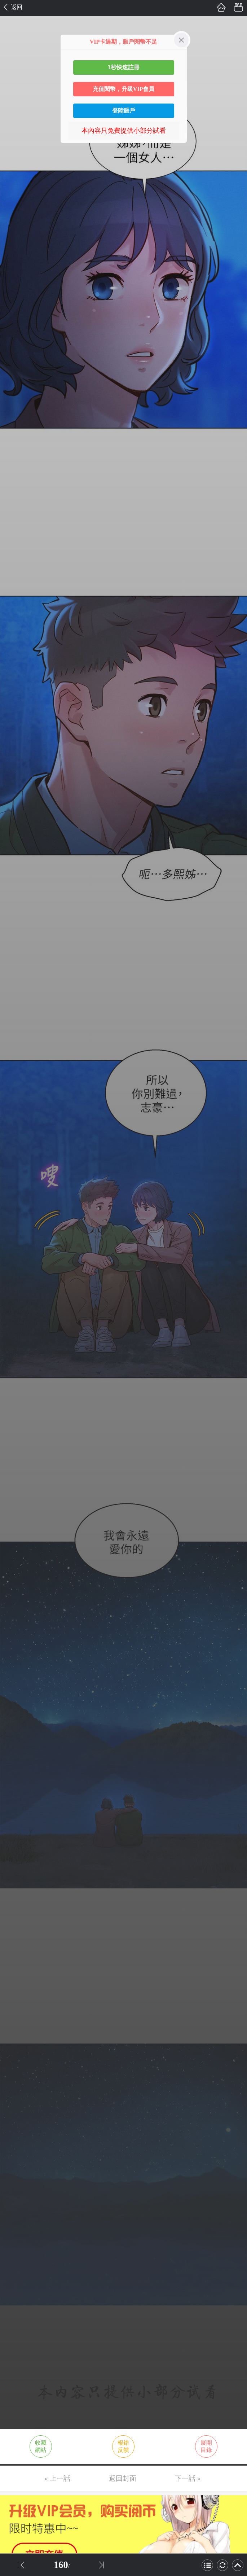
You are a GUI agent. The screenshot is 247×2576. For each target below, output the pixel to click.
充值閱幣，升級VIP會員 (124, 89)
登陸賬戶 (123, 111)
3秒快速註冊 (124, 67)
